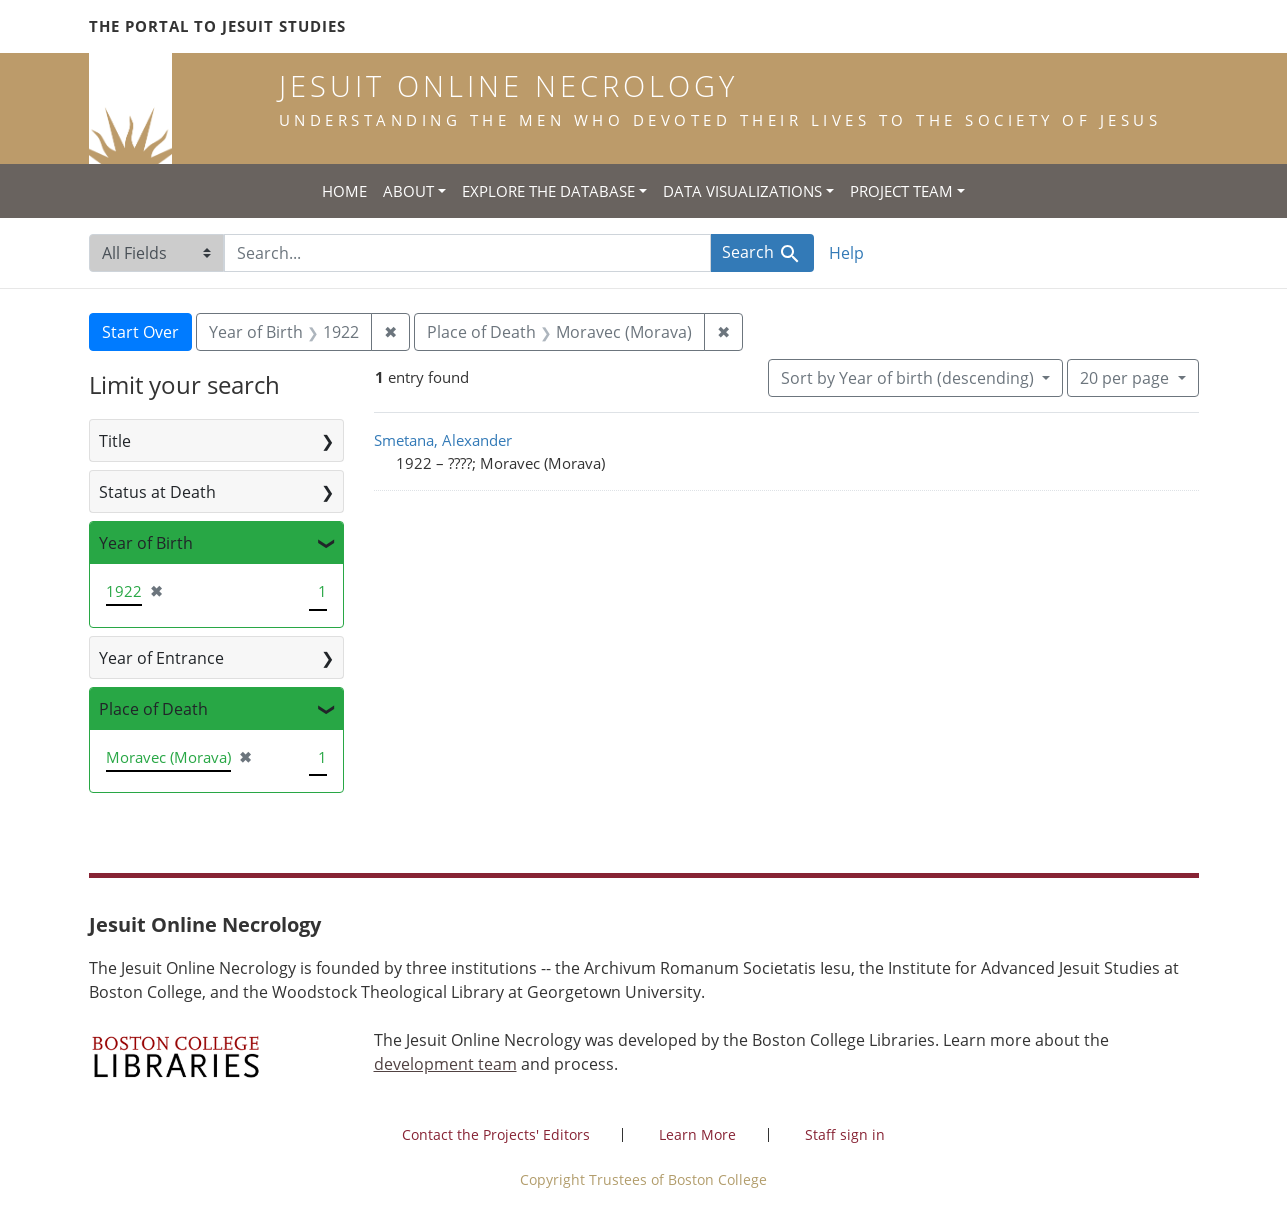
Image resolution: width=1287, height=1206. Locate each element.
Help (846, 253)
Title (115, 441)
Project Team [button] (901, 191)
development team (445, 1064)
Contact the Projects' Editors (496, 1134)
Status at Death (157, 492)
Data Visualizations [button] (742, 191)
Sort (909, 378)
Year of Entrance (161, 658)
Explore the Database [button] (548, 191)
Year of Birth (146, 543)
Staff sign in (845, 1134)
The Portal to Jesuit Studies (217, 26)
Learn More (697, 1134)
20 (1126, 377)
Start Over (140, 332)
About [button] (408, 191)
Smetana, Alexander (443, 440)
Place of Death (153, 709)
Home (344, 191)
